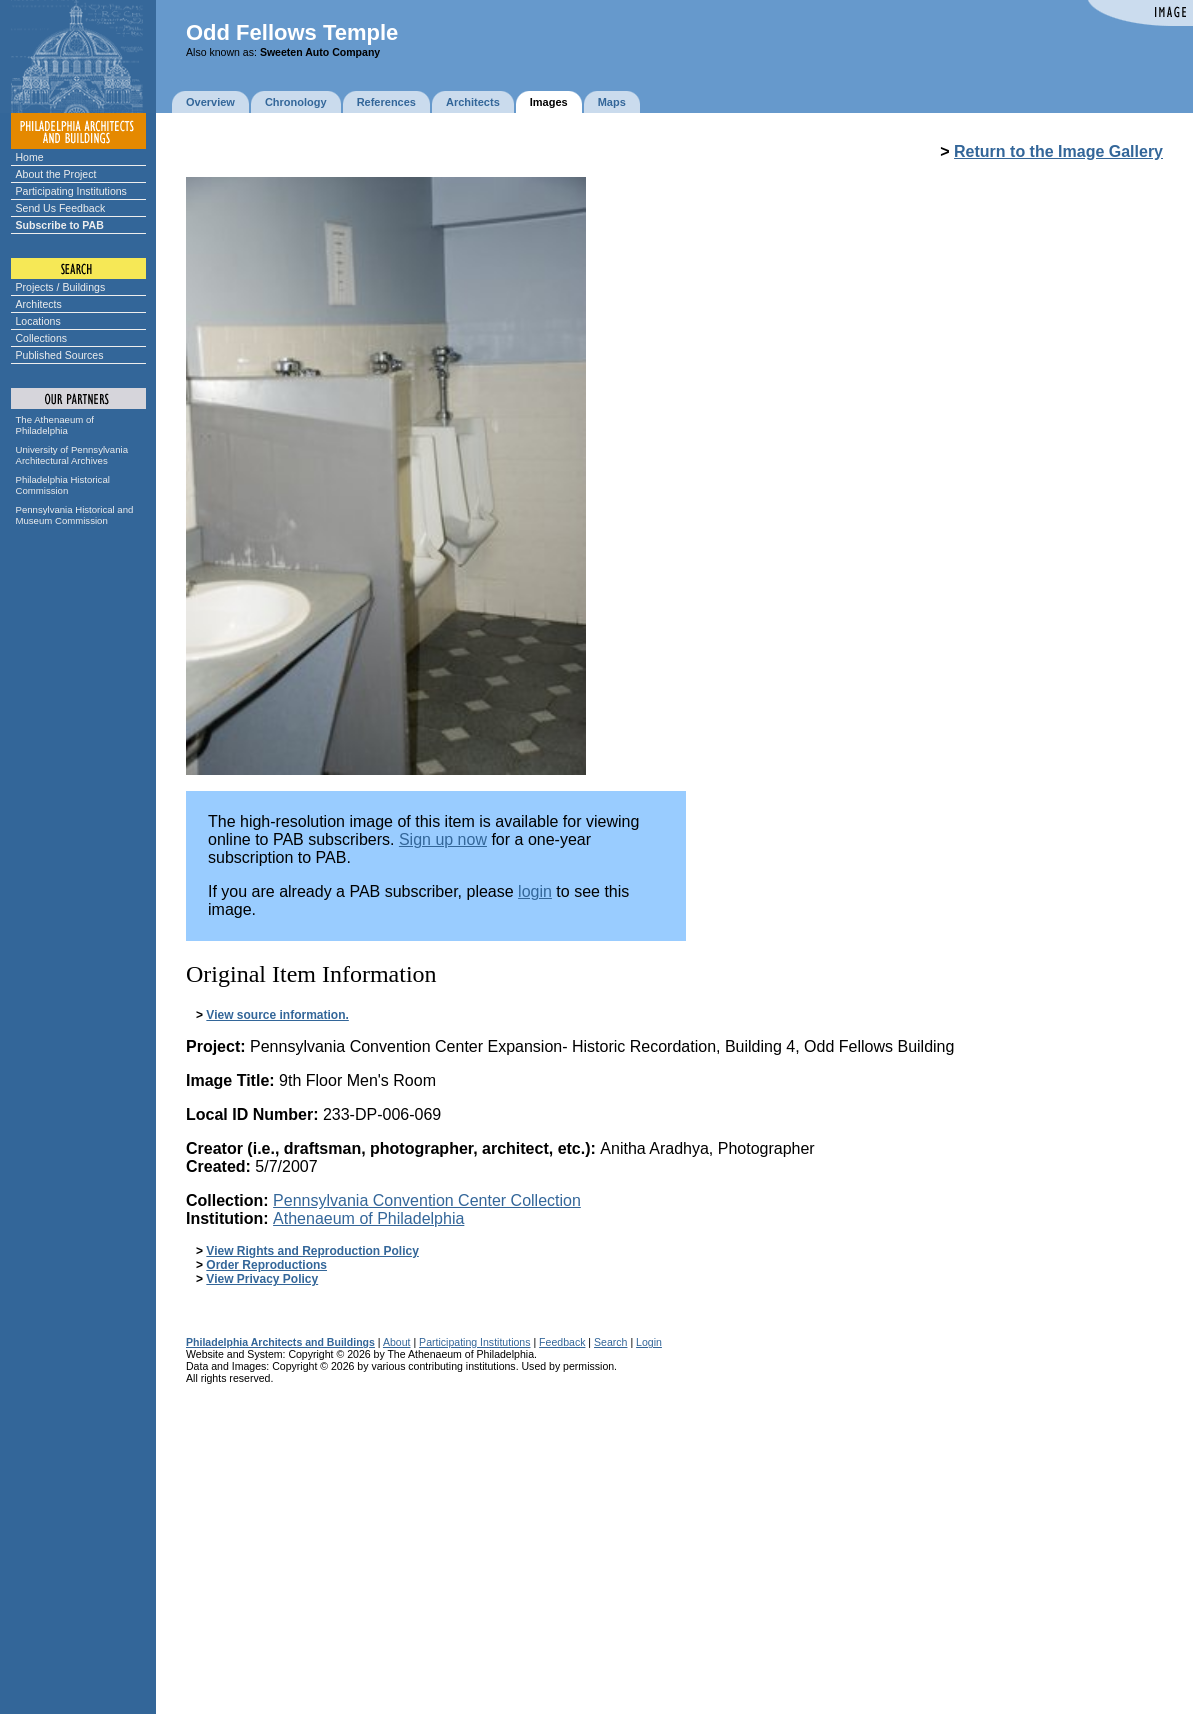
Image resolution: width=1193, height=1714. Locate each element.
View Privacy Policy (262, 1279)
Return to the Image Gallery (1058, 151)
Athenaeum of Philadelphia (368, 1218)
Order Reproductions (266, 1265)
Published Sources (60, 355)
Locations (38, 321)
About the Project (56, 174)
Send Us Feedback (61, 208)
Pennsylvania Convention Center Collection (427, 1200)
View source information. (277, 1015)
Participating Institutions (71, 191)
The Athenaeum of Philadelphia (55, 425)
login (535, 891)
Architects (39, 304)
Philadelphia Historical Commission (63, 485)
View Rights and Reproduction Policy (312, 1251)
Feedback (562, 1342)
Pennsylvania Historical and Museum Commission (75, 515)
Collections (42, 338)
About (397, 1342)
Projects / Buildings (61, 287)
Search (610, 1342)
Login (649, 1342)
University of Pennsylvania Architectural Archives (72, 455)
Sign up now (443, 839)
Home (30, 157)
